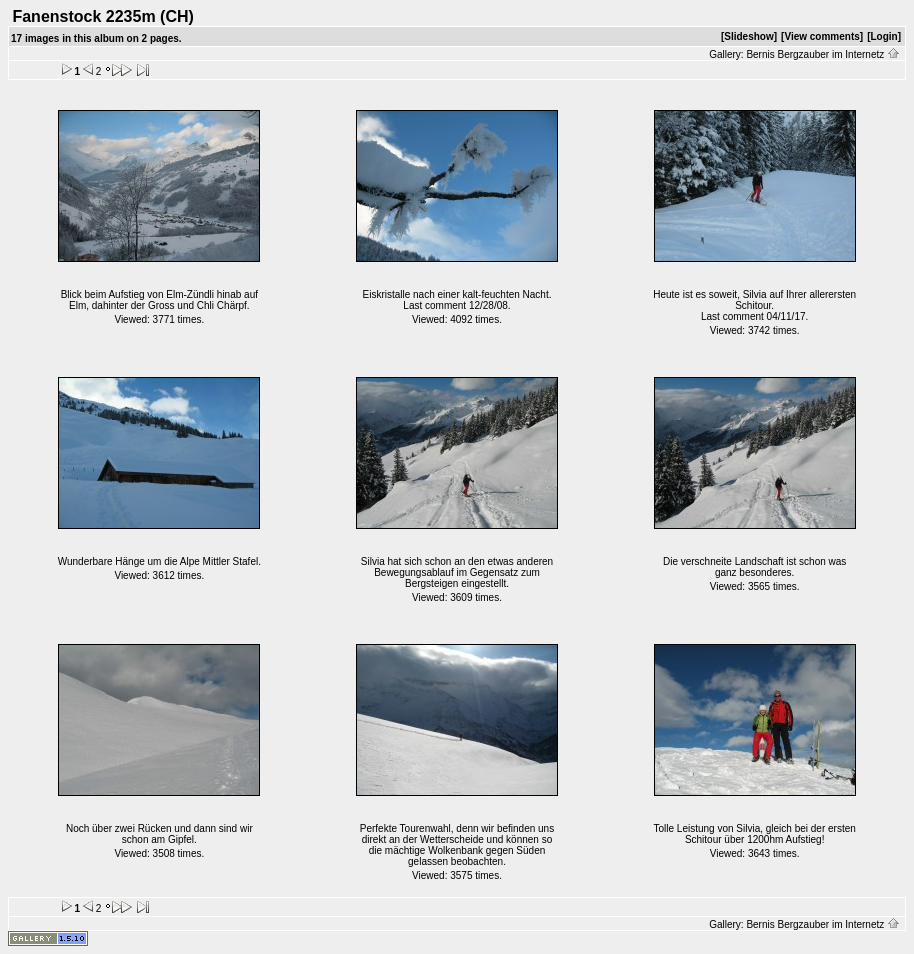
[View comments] (822, 36)
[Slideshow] (749, 36)
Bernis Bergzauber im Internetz (823, 54)
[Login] (884, 36)
